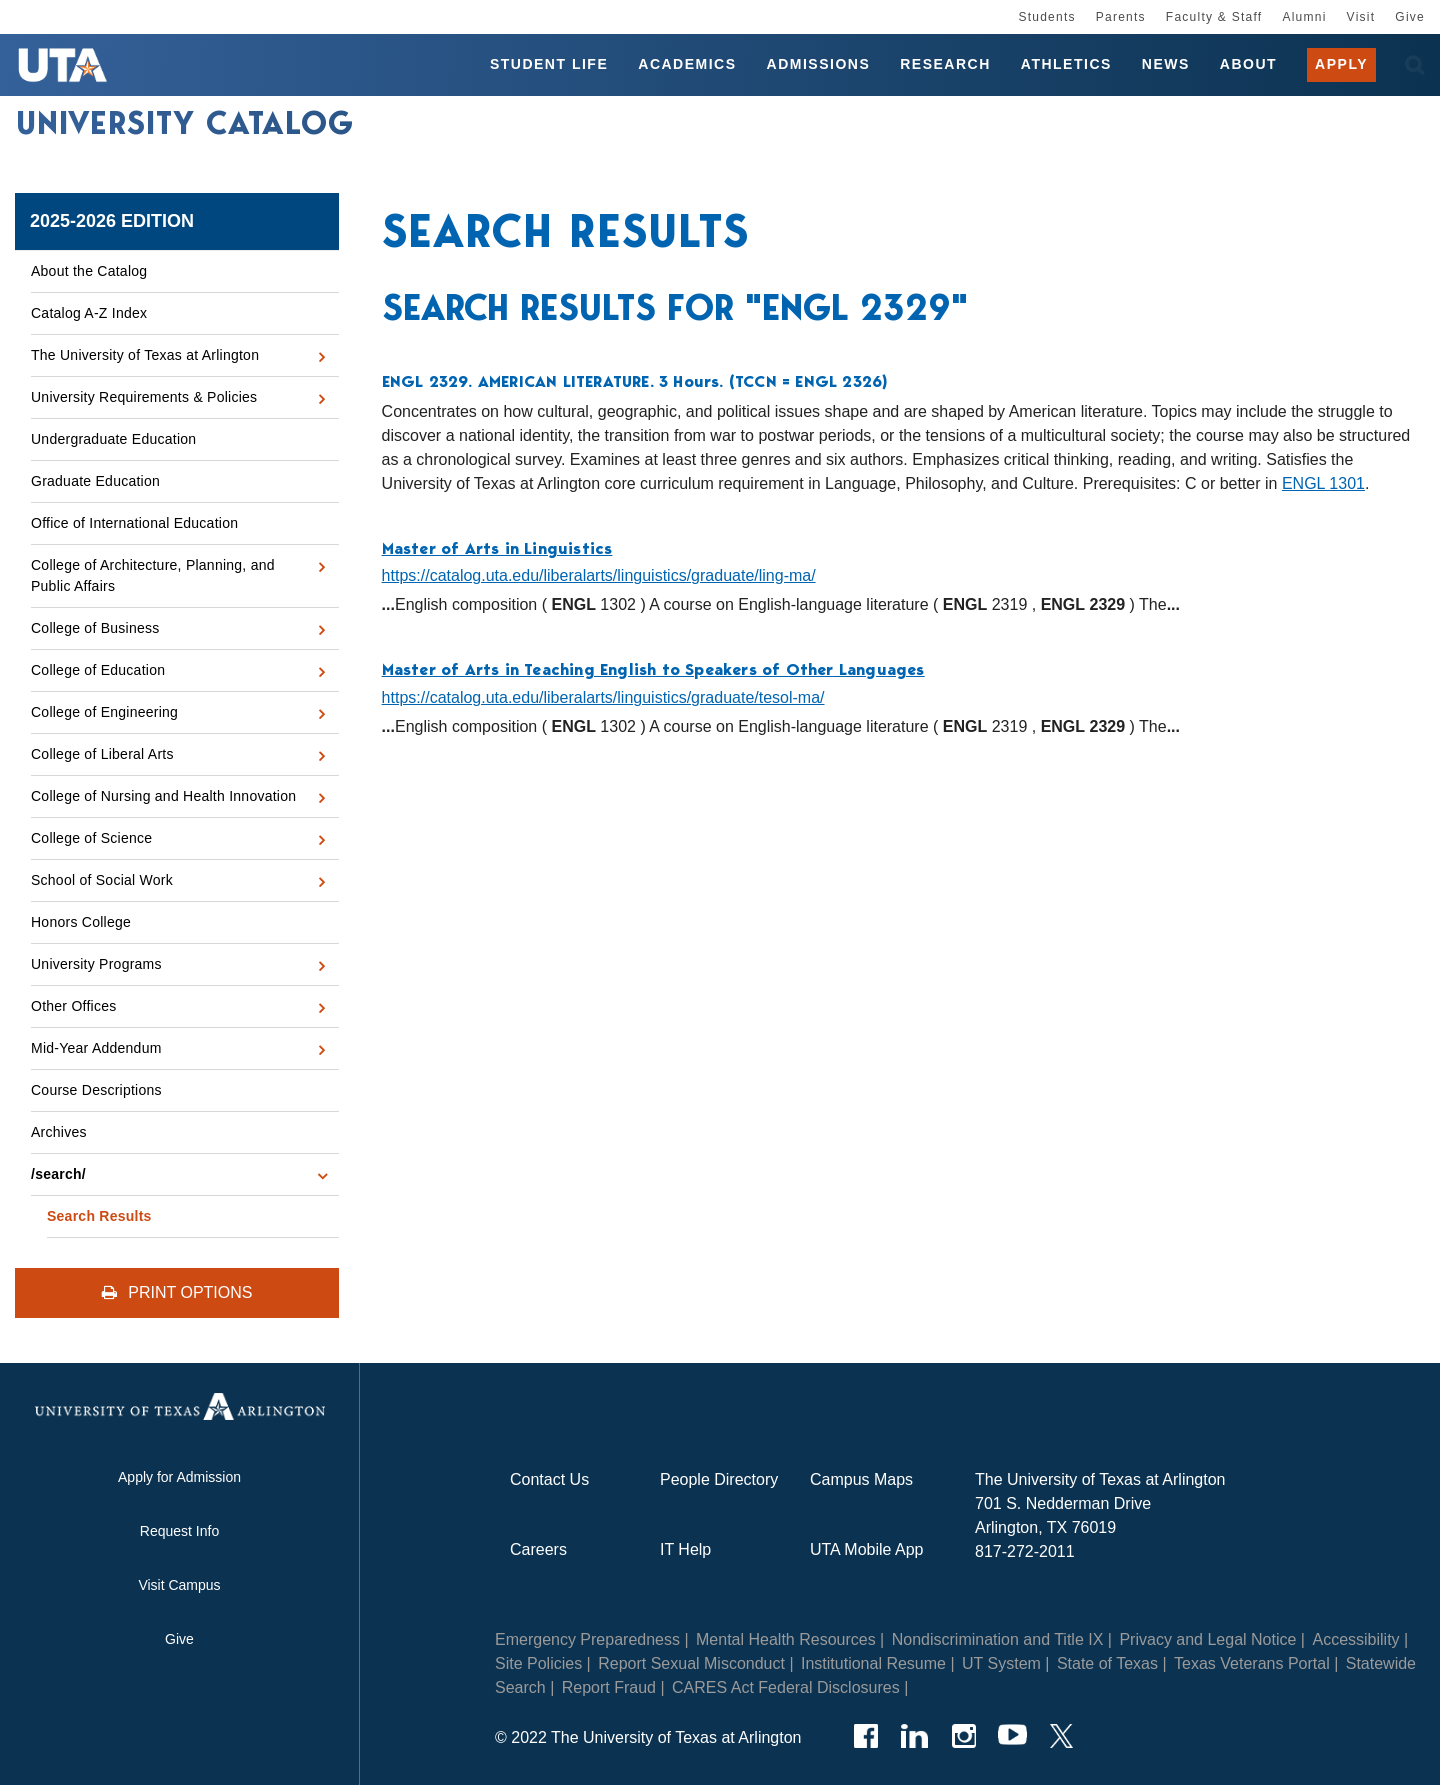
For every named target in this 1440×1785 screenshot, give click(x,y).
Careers (538, 1549)
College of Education (98, 670)
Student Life (549, 64)
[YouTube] (1012, 1736)
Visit (1361, 17)
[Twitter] (1061, 1736)
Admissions (819, 64)
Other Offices (73, 1006)
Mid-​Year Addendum (96, 1048)
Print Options (177, 1292)
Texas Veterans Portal (1252, 1663)
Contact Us (549, 1479)
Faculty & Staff (1214, 17)
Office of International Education (134, 523)
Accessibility (1355, 1639)
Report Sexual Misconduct (691, 1663)
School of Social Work (102, 880)
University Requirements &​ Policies (144, 397)
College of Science (91, 838)
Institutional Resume (873, 1663)
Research (945, 64)
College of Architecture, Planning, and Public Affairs (153, 575)
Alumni (1304, 17)
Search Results (99, 1216)
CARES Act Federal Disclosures (786, 1687)
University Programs (96, 964)
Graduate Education (95, 481)
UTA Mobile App (867, 1549)
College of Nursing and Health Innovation (163, 796)
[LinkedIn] (914, 1736)
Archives (59, 1132)
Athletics (1066, 64)
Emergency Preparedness (587, 1639)
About (1248, 64)
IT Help (685, 1549)
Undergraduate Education (113, 439)
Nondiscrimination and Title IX (998, 1639)
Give (1410, 17)
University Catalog (185, 123)
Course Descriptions (96, 1090)
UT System (1001, 1663)
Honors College (81, 922)
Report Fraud (609, 1687)
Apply (1341, 64)
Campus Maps (861, 1479)
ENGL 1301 (1323, 483)
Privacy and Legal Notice (1207, 1639)
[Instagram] (963, 1736)
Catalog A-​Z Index (89, 313)
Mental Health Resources (786, 1639)
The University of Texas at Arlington (145, 355)
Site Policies (538, 1663)
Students (1046, 17)
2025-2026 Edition (112, 221)
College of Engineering (104, 712)
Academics (687, 64)
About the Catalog (89, 271)
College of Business (95, 628)
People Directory (719, 1479)
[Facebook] (865, 1736)
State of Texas (1107, 1663)
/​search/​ (58, 1174)
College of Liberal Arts (102, 754)
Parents (1121, 17)
